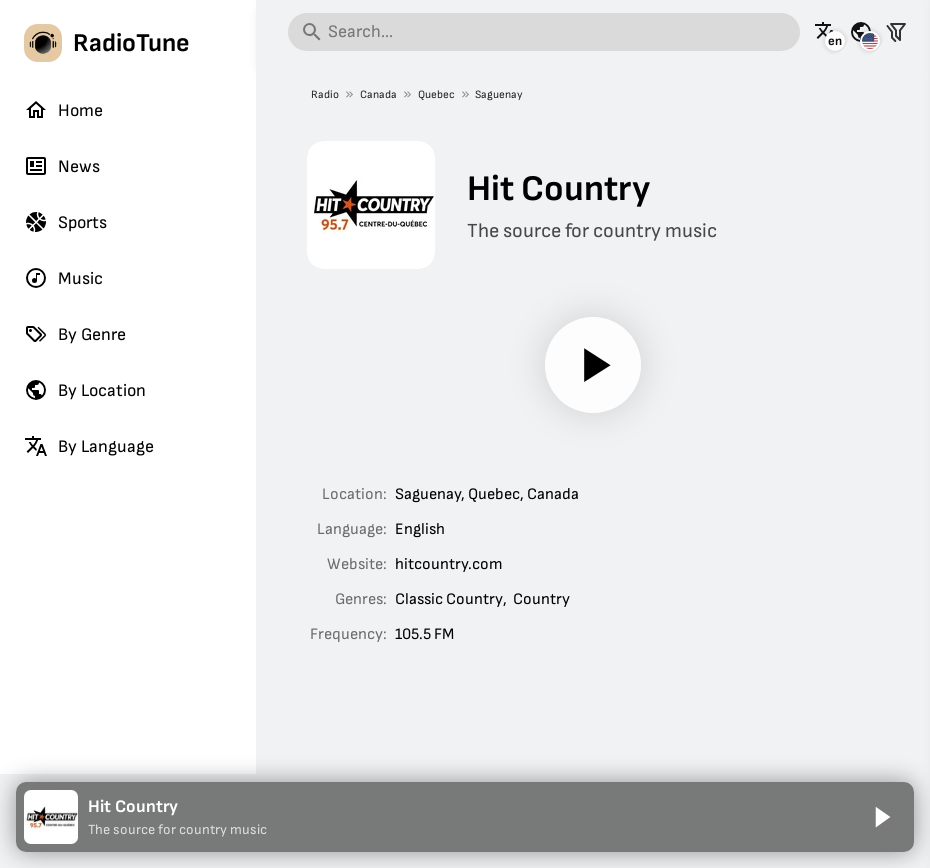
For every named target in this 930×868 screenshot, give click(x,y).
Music (63, 278)
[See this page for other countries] (861, 32)
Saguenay (499, 94)
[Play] (593, 365)
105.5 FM (424, 634)
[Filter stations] (896, 32)
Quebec (435, 94)
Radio (325, 94)
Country (541, 599)
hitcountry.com (449, 564)
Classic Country (449, 599)
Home (63, 110)
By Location (85, 390)
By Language (89, 446)
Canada (377, 94)
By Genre (75, 334)
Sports (65, 222)
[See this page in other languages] (826, 32)
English (420, 529)
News (62, 166)
